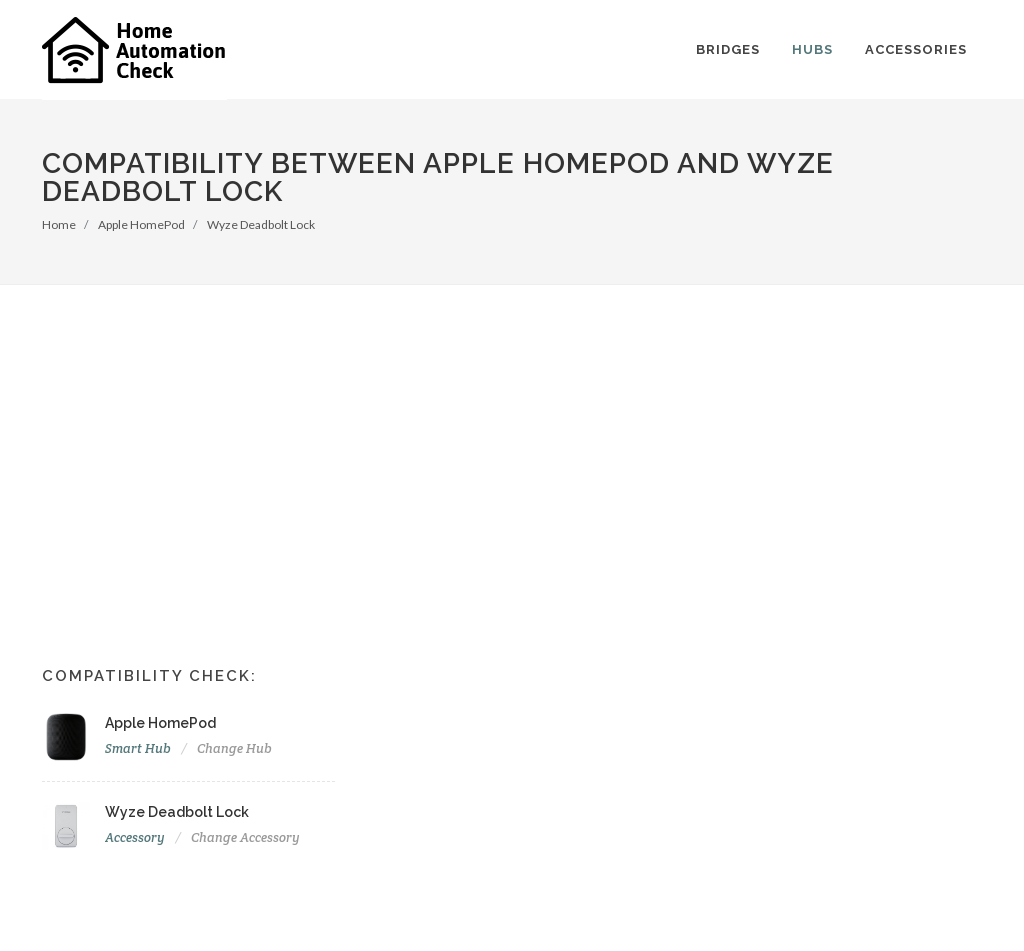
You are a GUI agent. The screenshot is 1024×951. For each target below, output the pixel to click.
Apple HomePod (141, 224)
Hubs (812, 49)
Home (59, 224)
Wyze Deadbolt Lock (261, 224)
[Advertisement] (512, 435)
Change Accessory (245, 837)
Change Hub (234, 748)
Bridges (728, 49)
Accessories (916, 49)
